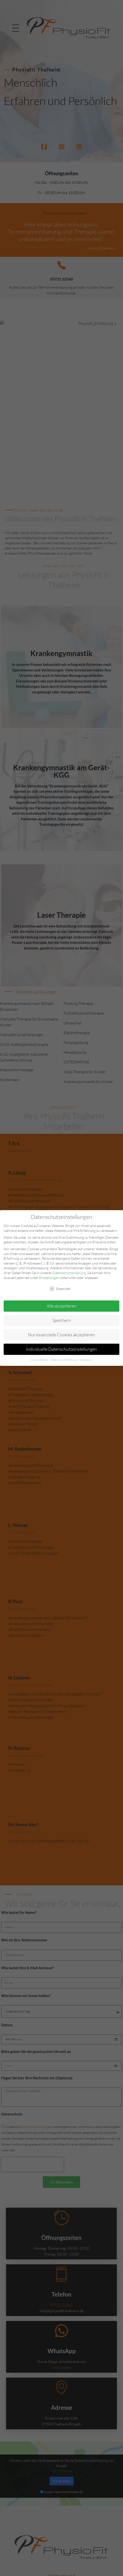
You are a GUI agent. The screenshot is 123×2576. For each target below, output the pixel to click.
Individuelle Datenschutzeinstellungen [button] (61, 1349)
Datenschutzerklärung (69, 1273)
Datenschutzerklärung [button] (64, 1359)
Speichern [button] (61, 1320)
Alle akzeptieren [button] (61, 1306)
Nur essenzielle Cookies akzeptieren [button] (61, 1334)
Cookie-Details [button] (40, 1359)
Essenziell (59, 1288)
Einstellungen (49, 1278)
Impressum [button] (85, 1359)
